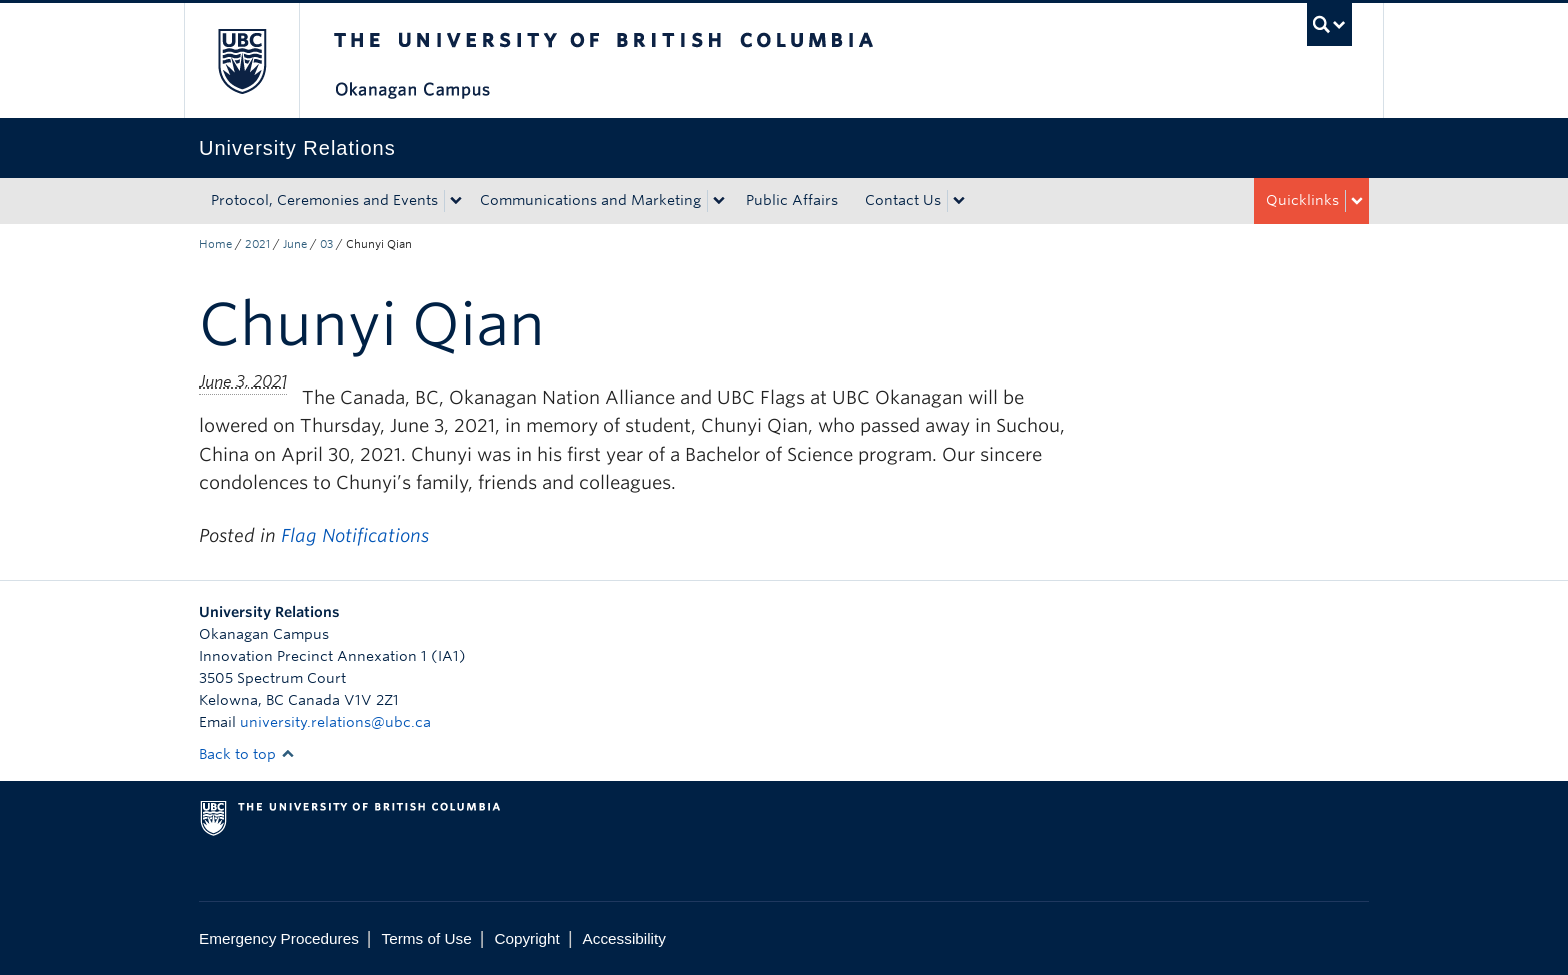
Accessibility (624, 938)
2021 (257, 244)
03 (326, 244)
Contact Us (903, 200)
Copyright (526, 938)
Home (215, 244)
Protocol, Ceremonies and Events (324, 200)
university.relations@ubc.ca (335, 722)
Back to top (247, 754)
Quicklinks (1302, 200)
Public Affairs (792, 200)
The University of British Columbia (241, 60)
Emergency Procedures (279, 938)
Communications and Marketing (590, 200)
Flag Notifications (355, 535)
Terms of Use (427, 938)
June (295, 244)
